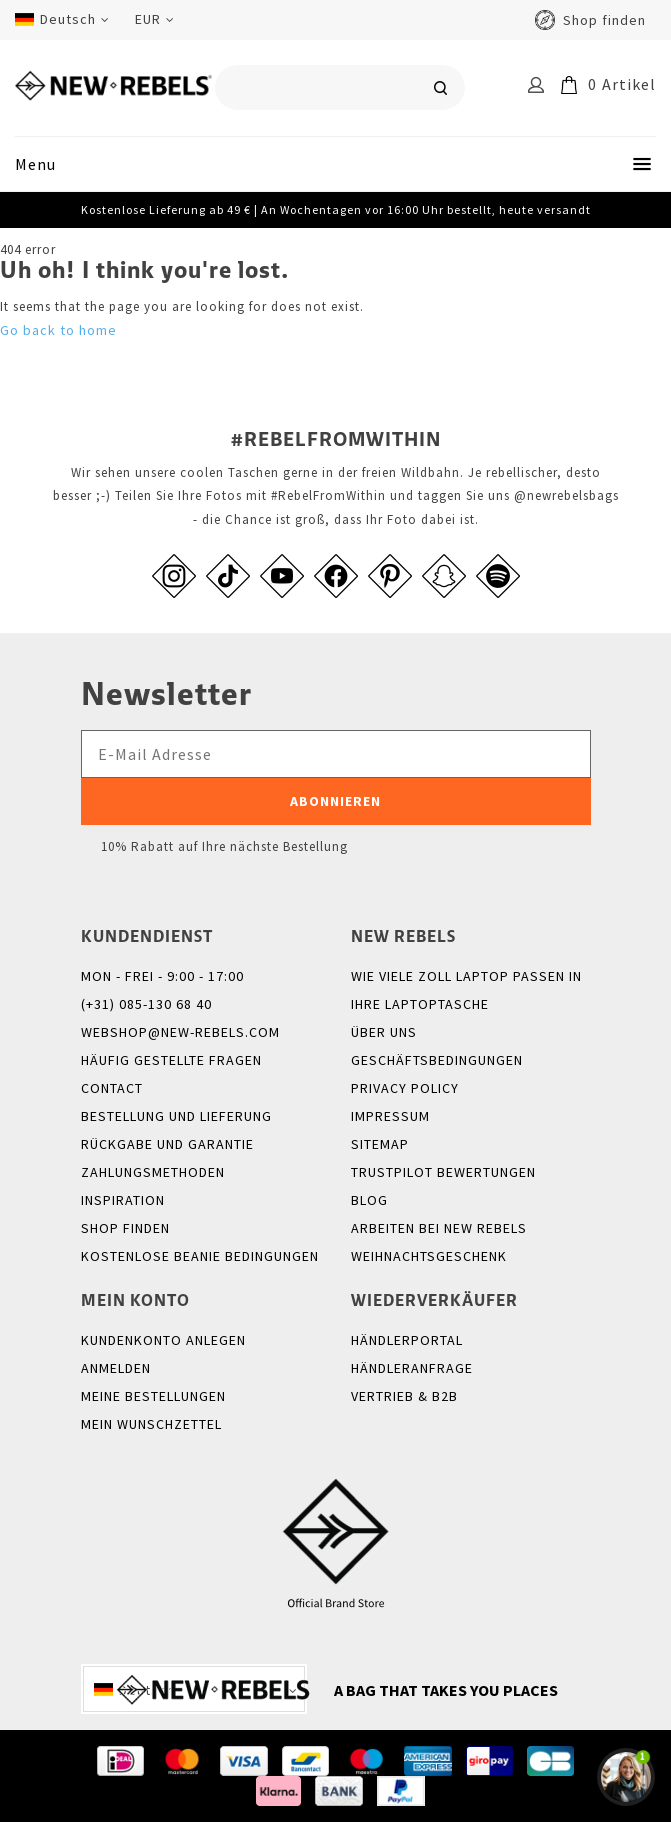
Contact (112, 1088)
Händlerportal (407, 1340)
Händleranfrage (412, 1368)
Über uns (384, 1032)
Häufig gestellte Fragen (171, 1060)
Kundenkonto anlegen (163, 1340)
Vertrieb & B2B (404, 1396)
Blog (369, 1200)
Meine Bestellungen (153, 1396)
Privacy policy (405, 1088)
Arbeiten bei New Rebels (439, 1228)
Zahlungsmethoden (153, 1172)
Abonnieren (335, 801)
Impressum (390, 1116)
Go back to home (58, 330)
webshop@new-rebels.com (180, 1032)
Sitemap (380, 1144)
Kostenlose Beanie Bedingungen (200, 1256)
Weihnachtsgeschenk (429, 1256)
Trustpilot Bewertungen (443, 1172)
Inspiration (123, 1200)
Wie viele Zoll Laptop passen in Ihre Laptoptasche (466, 990)
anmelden (116, 1368)
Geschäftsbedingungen (437, 1060)
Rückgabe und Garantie (167, 1144)
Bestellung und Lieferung (176, 1116)
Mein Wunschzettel (151, 1424)
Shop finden (604, 20)
